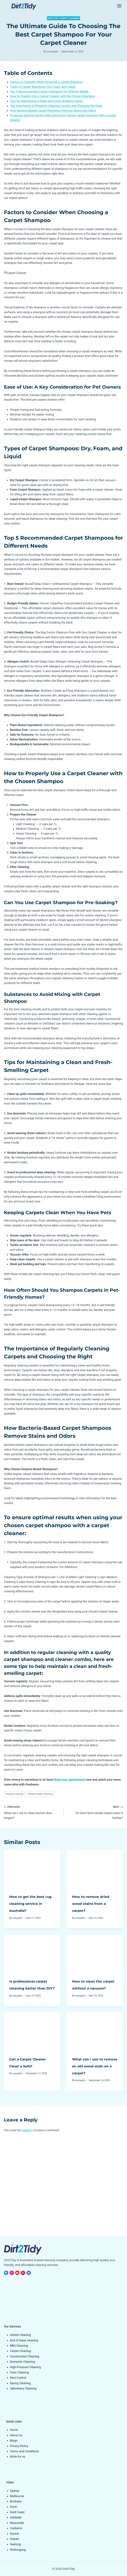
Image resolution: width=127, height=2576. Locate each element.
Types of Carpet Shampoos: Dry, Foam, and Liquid (42, 86)
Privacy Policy (19, 2446)
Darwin (14, 2533)
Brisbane (15, 2501)
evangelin (52, 51)
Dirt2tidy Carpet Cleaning (63, 18)
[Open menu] (119, 5)
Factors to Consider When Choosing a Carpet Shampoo (46, 82)
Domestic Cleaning (22, 2361)
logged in (27, 2225)
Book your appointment (69, 1854)
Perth (13, 2507)
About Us (16, 2435)
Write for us (17, 2456)
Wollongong (18, 2549)
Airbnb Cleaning (20, 2335)
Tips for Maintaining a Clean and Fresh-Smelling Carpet (46, 101)
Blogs (13, 2440)
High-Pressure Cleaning (25, 2367)
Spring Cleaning (20, 2383)
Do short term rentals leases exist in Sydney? (94, 1886)
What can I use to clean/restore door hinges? (32, 1886)
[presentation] (32, 1943)
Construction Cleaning (24, 2356)
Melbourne (17, 2496)
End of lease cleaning (24, 2340)
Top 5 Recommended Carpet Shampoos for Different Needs (49, 91)
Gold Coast (17, 2512)
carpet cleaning (14, 1868)
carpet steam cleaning (40, 1868)
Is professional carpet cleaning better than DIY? (29, 2069)
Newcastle (17, 2523)
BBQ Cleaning (19, 2345)
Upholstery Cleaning (23, 2388)
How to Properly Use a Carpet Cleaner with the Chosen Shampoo (52, 96)
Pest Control (18, 2377)
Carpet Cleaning (20, 2351)
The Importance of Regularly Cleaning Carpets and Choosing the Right (56, 105)
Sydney (14, 2490)
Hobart (14, 2539)
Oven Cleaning (19, 2372)
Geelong (15, 2544)
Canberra (16, 2528)
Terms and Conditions (24, 2451)
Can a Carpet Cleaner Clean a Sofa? (28, 2154)
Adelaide (15, 2517)
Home (14, 2429)
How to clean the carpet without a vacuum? (92, 2069)
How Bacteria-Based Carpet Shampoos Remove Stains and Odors (53, 110)
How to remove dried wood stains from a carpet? (93, 1978)
